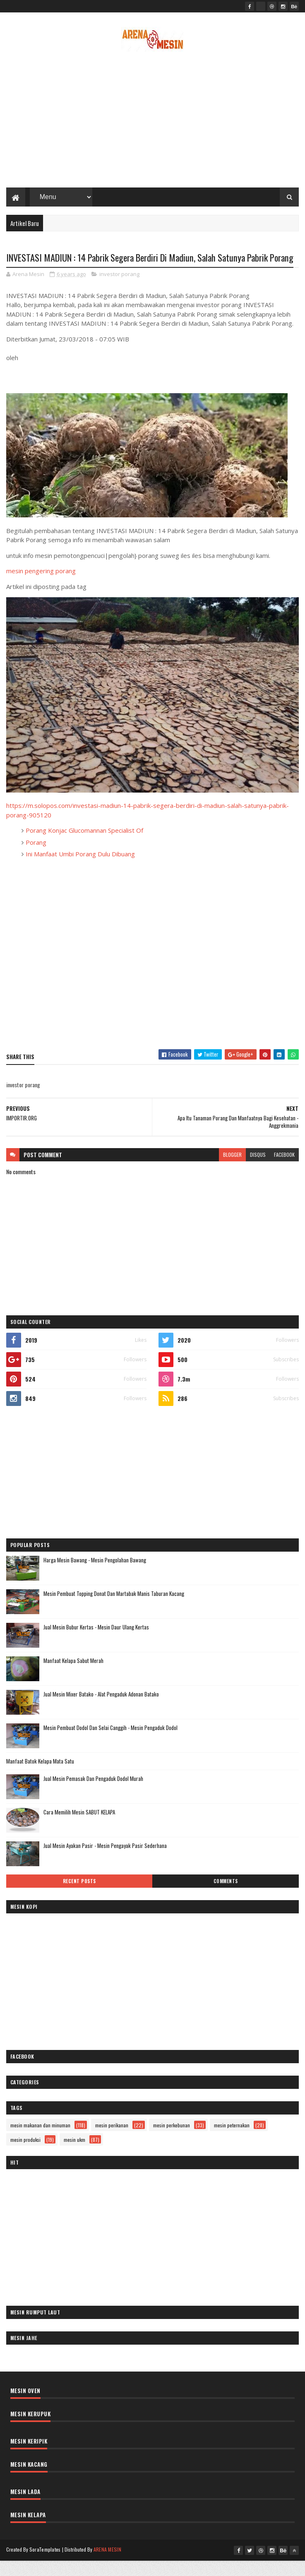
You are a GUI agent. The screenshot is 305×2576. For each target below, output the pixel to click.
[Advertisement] (152, 122)
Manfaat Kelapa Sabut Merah (73, 1676)
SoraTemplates (45, 2564)
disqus (258, 1169)
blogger (232, 1169)
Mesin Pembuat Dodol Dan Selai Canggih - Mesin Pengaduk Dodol (110, 1743)
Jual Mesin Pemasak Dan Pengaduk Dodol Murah (93, 1794)
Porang (36, 857)
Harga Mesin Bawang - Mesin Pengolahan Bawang (94, 1575)
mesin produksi (25, 2154)
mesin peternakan (232, 2140)
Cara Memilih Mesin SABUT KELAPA (79, 1827)
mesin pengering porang (41, 586)
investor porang (119, 289)
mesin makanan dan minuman (40, 2140)
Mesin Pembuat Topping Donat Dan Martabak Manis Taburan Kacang (113, 1609)
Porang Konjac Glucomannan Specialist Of (84, 846)
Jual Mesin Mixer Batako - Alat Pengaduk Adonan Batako (101, 1709)
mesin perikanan (111, 2140)
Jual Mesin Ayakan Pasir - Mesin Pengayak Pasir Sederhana (105, 1861)
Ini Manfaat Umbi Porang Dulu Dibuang (80, 869)
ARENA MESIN (107, 2564)
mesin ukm (74, 2154)
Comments (226, 1896)
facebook (284, 1169)
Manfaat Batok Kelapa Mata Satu (40, 1776)
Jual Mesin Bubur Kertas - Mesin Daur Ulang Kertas (96, 1642)
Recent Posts (79, 1896)
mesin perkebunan (171, 2140)
